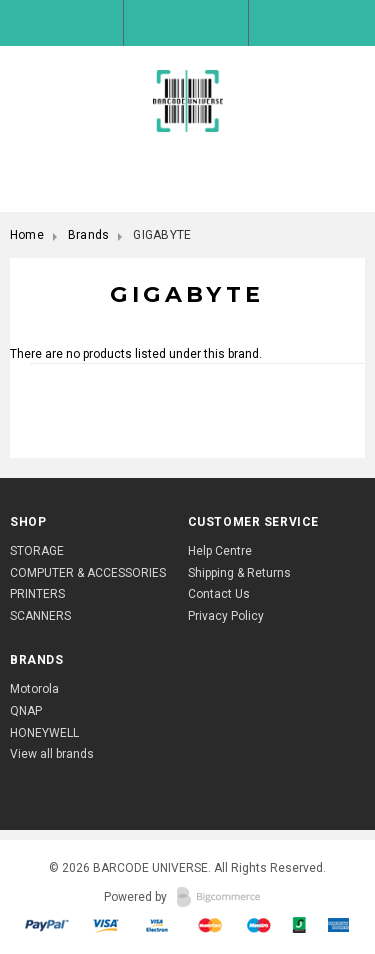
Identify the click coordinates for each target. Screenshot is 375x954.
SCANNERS (40, 616)
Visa (108, 925)
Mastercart (210, 925)
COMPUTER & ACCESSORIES (88, 573)
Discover (339, 925)
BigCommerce (224, 898)
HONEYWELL (44, 733)
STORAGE (37, 551)
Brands (88, 235)
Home (27, 235)
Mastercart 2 (258, 925)
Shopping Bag (312, 23)
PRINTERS (37, 594)
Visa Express (160, 925)
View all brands (52, 754)
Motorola (34, 689)
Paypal (48, 925)
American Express (299, 925)
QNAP (26, 711)
